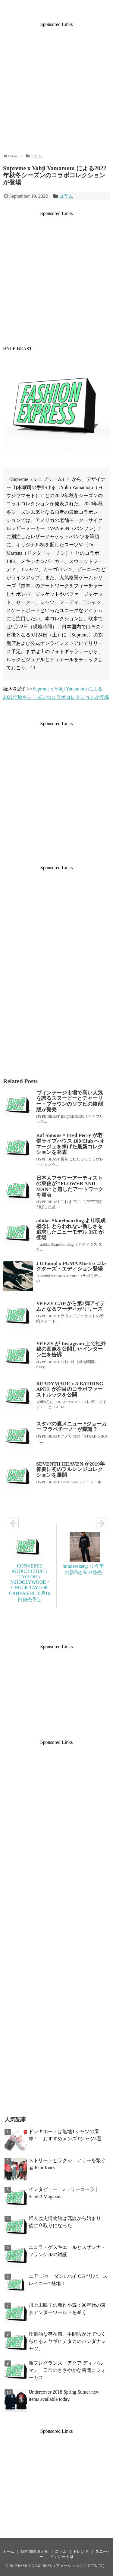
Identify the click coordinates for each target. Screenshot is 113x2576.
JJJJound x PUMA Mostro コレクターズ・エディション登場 (71, 1266)
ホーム (8, 2551)
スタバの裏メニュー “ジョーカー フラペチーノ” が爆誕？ (71, 1426)
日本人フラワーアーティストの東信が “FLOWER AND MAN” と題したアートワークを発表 (69, 1186)
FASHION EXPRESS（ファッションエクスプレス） (62, 2566)
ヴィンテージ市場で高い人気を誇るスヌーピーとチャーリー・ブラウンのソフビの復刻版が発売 (69, 1101)
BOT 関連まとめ (34, 2551)
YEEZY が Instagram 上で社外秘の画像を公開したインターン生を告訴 (71, 1349)
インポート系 (62, 2557)
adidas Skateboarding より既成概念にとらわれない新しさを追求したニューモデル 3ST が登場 (71, 1229)
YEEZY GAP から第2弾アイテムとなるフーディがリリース (70, 1306)
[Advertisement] (56, 83)
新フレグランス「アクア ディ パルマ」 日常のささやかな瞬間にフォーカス (67, 2370)
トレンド (81, 2551)
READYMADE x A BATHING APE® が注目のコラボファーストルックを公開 (69, 1389)
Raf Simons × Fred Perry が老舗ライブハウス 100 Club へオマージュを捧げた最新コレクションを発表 (70, 1143)
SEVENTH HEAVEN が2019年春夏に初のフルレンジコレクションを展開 (70, 1469)
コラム (66, 196)
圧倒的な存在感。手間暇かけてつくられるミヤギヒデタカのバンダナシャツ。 (67, 2341)
